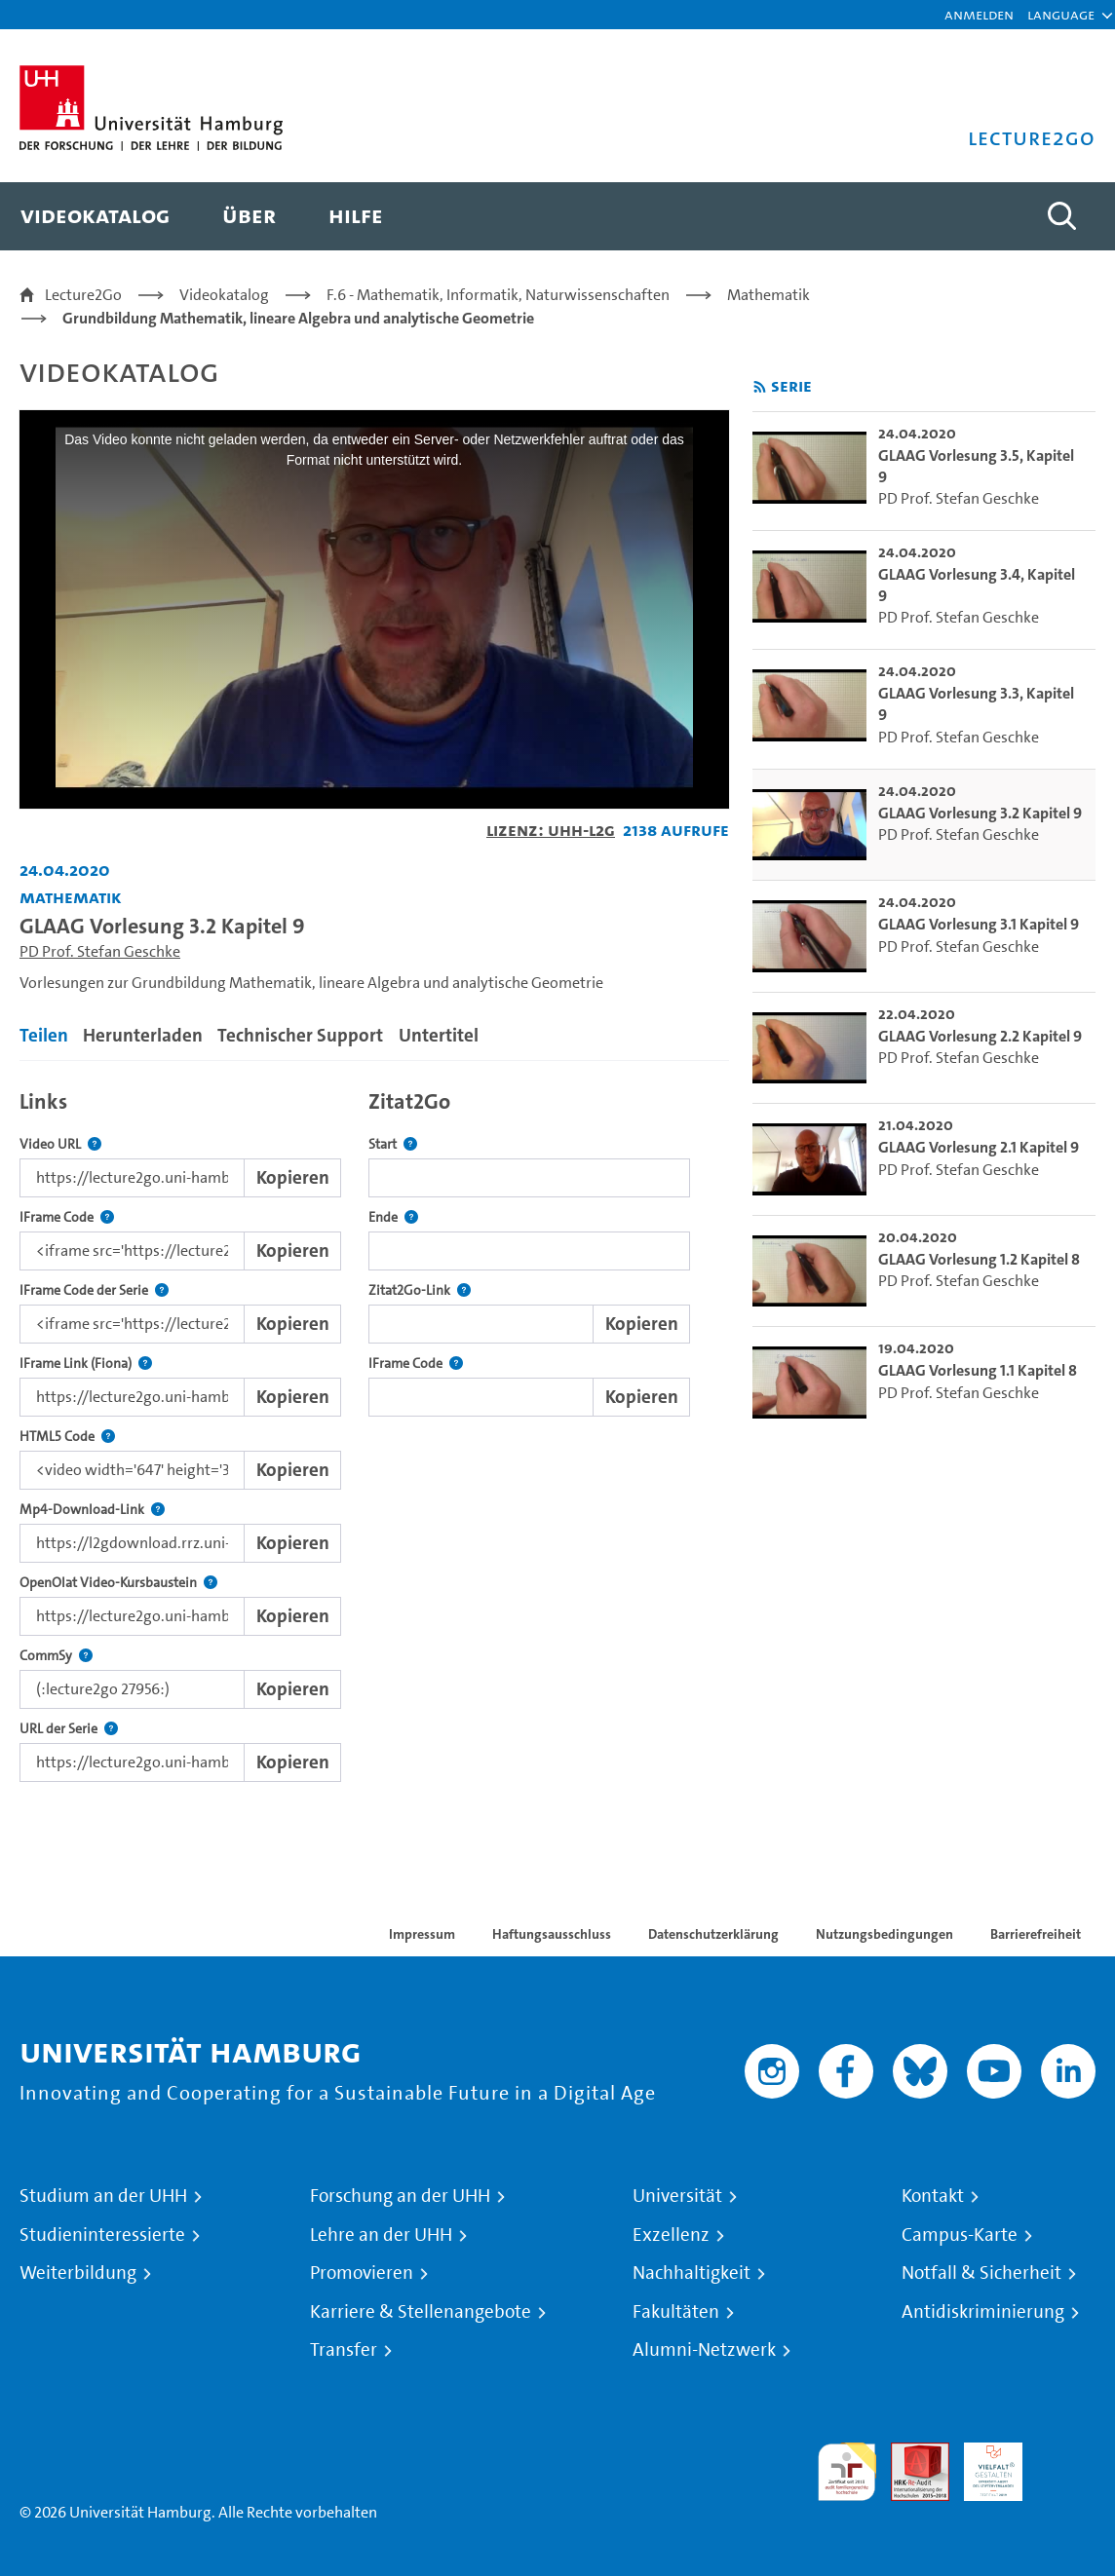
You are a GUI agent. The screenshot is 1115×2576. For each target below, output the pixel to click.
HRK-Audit (982, 2465)
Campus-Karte (960, 2235)
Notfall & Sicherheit (981, 2273)
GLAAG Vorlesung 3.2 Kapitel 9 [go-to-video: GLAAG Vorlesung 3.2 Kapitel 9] (980, 813)
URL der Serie (68, 1729)
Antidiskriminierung (983, 2312)
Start (392, 1144)
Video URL (60, 1144)
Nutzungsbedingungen (884, 1934)
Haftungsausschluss (551, 1934)
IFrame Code (66, 1217)
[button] (1061, 14)
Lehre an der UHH (381, 2235)
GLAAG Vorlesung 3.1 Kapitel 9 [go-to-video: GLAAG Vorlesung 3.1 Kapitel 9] (978, 924)
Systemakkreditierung (1066, 2453)
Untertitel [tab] (439, 1035)
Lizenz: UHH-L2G (550, 829)
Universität (677, 2196)
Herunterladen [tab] (143, 1035)
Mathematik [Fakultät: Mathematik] (70, 897)
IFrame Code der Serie (94, 1290)
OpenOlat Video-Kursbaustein (118, 1582)
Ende (393, 1217)
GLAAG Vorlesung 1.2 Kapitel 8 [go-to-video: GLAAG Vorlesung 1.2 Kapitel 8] (979, 1259)
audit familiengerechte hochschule (847, 2472)
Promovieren (361, 2273)
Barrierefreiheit (1035, 1934)
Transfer (343, 2350)
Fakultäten (676, 2312)
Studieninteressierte (102, 2235)
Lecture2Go (83, 294)
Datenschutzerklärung (713, 1934)
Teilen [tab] (43, 1035)
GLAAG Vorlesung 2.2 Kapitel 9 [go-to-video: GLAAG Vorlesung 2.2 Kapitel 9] (980, 1036)
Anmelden (979, 14)
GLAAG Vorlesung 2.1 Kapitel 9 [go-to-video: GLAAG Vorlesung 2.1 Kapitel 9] (978, 1147)
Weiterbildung (77, 2273)
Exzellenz (671, 2235)
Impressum (422, 1934)
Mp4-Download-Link (92, 1509)
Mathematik (768, 294)
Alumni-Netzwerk (704, 2350)
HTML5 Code (67, 1436)
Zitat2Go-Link (419, 1290)
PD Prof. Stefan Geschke (99, 951)
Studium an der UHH (103, 2196)
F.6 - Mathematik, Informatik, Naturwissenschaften (498, 294)
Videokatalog (224, 294)
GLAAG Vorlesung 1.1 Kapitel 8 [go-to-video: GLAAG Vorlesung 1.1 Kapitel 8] (977, 1370)
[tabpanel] (374, 1430)
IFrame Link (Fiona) (85, 1363)
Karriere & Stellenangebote (420, 2312)
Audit (909, 2453)
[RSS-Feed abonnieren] (759, 387)
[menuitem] (95, 216)
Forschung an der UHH (400, 2196)
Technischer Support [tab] (300, 1035)
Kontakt (933, 2196)
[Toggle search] (1061, 216)
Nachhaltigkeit (691, 2273)
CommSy (56, 1656)
